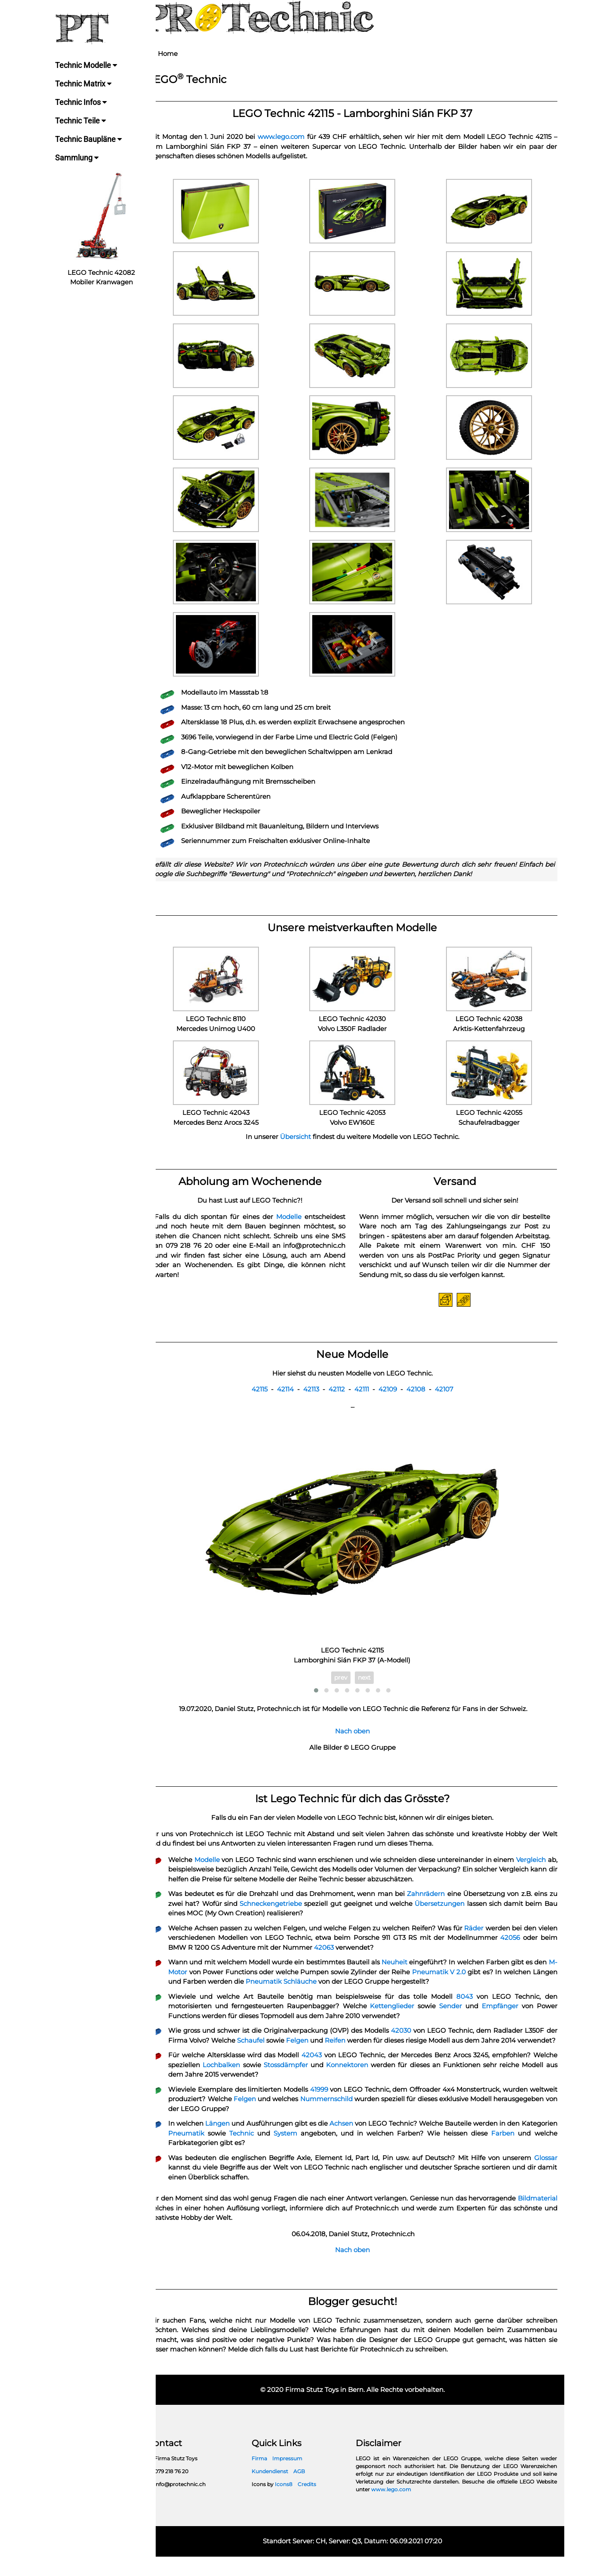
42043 (331, 2074)
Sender (456, 2016)
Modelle (297, 1217)
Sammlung (78, 157)
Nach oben (359, 1741)
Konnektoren (387, 2084)
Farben (545, 2152)
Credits (318, 2503)
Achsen (367, 2143)
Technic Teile (81, 120)
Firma (270, 2477)
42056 (531, 1947)
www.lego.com (291, 136)
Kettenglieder (400, 2016)
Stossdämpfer (326, 2084)
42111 (369, 1399)
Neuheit (415, 1972)
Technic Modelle (87, 65)
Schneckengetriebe (299, 1913)
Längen (235, 2143)
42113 (318, 1399)
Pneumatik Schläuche (351, 1991)
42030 (415, 2040)
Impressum (298, 2477)
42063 (357, 1957)
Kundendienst (281, 2490)
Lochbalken (262, 2084)
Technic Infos (82, 102)
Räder (493, 1937)
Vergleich (542, 1869)
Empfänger (502, 2016)
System (335, 2152)
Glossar (545, 2177)
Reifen (369, 2050)
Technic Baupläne (89, 139)
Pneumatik (239, 2152)
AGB (310, 2490)
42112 (344, 1399)
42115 (267, 1399)
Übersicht (302, 1137)
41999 (339, 2109)
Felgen (329, 2050)
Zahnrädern (437, 1903)
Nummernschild (381, 2118)
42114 (292, 1399)
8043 (468, 2006)
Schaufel (281, 2050)
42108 (423, 1399)
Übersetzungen (472, 1913)
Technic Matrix (84, 83)
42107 (451, 1399)
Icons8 (295, 2503)
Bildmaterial (182, 2227)
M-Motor (212, 1981)
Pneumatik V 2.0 (490, 1981)
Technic (293, 2152)
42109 (395, 1399)
